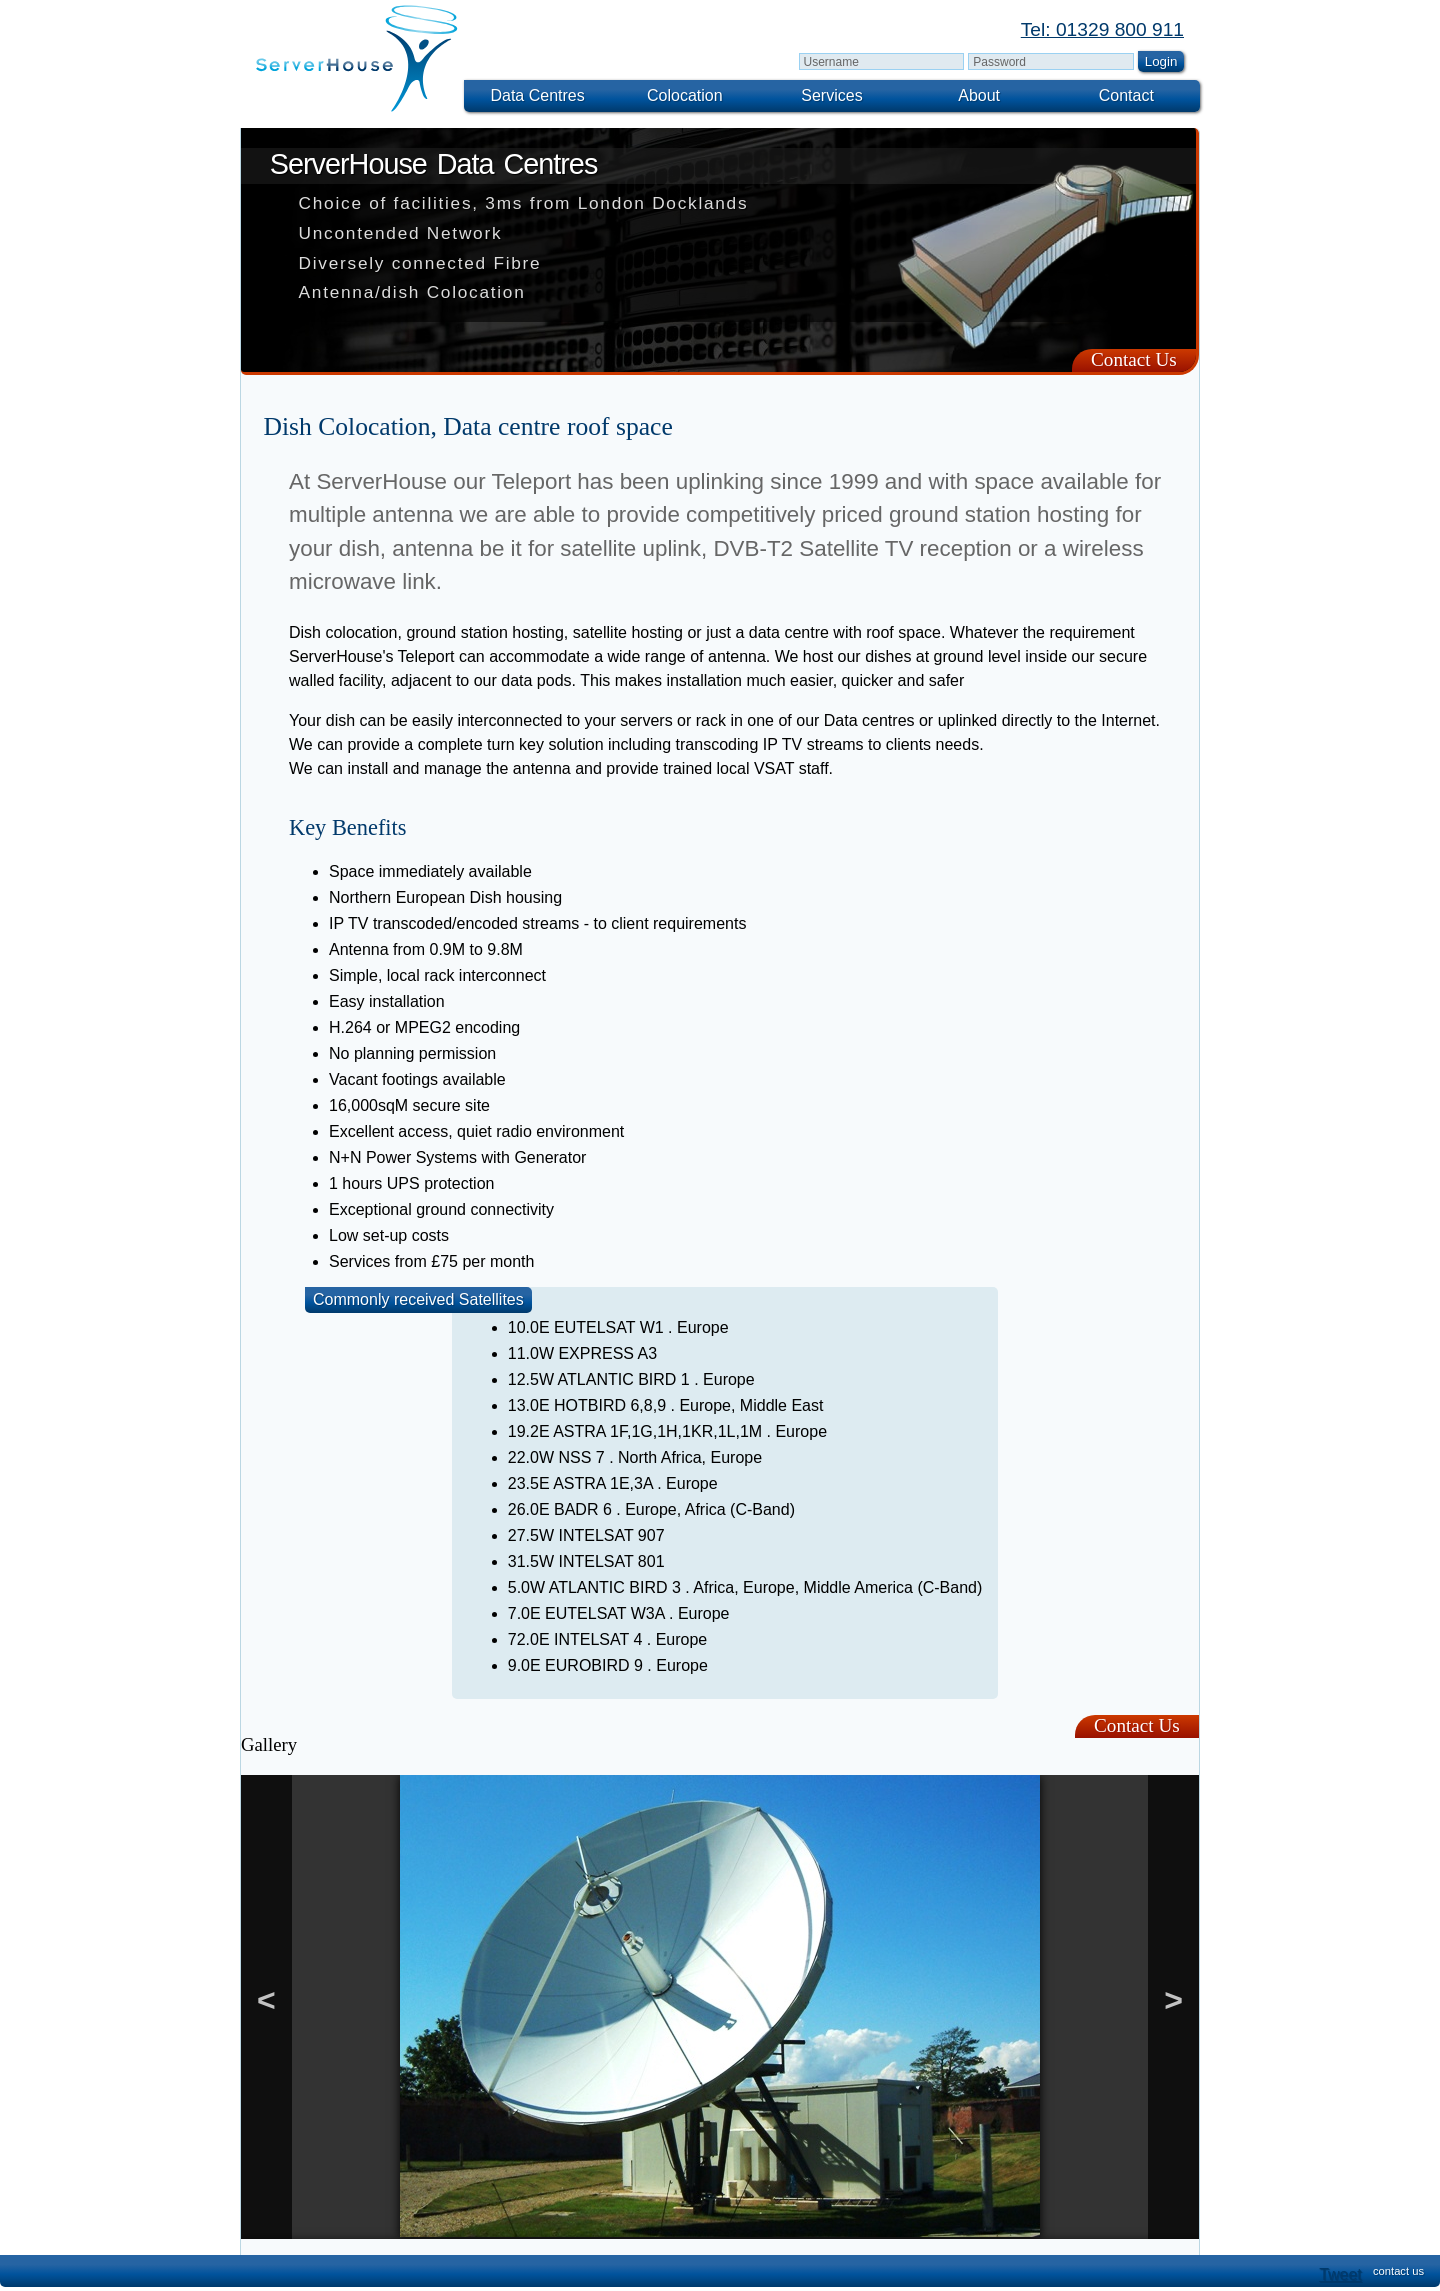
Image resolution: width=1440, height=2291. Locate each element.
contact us (1398, 2271)
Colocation (685, 95)
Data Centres (537, 95)
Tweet (1340, 2274)
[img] (357, 58)
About (979, 95)
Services (831, 95)
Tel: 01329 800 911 (1102, 29)
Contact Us (1134, 359)
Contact (1126, 95)
